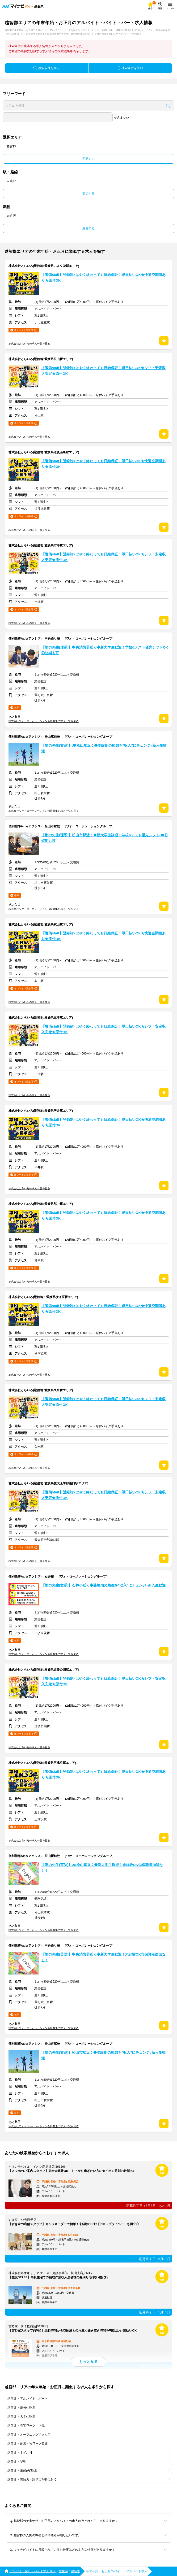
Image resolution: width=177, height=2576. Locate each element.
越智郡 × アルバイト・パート (88, 2398)
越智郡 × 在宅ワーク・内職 (88, 2425)
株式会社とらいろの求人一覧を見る (29, 343)
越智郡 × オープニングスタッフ (88, 2434)
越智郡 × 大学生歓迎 (88, 2416)
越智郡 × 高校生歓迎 (88, 2407)
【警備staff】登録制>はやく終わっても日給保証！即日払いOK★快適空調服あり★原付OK (103, 277)
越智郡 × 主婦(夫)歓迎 (88, 2470)
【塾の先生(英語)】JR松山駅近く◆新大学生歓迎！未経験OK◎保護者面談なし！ (102, 1867)
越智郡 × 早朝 (88, 2461)
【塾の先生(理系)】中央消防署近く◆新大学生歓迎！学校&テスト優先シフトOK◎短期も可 (104, 650)
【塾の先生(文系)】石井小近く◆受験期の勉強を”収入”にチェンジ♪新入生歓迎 (103, 1585)
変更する (88, 159)
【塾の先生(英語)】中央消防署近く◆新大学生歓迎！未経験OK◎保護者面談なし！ (103, 1957)
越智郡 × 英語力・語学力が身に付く (88, 2479)
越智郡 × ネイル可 (88, 2452)
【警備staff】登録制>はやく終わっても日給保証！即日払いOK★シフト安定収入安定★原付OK (103, 370)
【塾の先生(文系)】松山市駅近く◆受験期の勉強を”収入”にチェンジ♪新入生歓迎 (103, 2055)
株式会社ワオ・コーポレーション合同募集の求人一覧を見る (43, 721)
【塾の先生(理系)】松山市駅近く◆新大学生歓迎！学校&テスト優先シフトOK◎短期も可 (104, 838)
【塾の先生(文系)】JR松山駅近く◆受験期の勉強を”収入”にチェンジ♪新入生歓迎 (104, 748)
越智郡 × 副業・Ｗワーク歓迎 (88, 2443)
